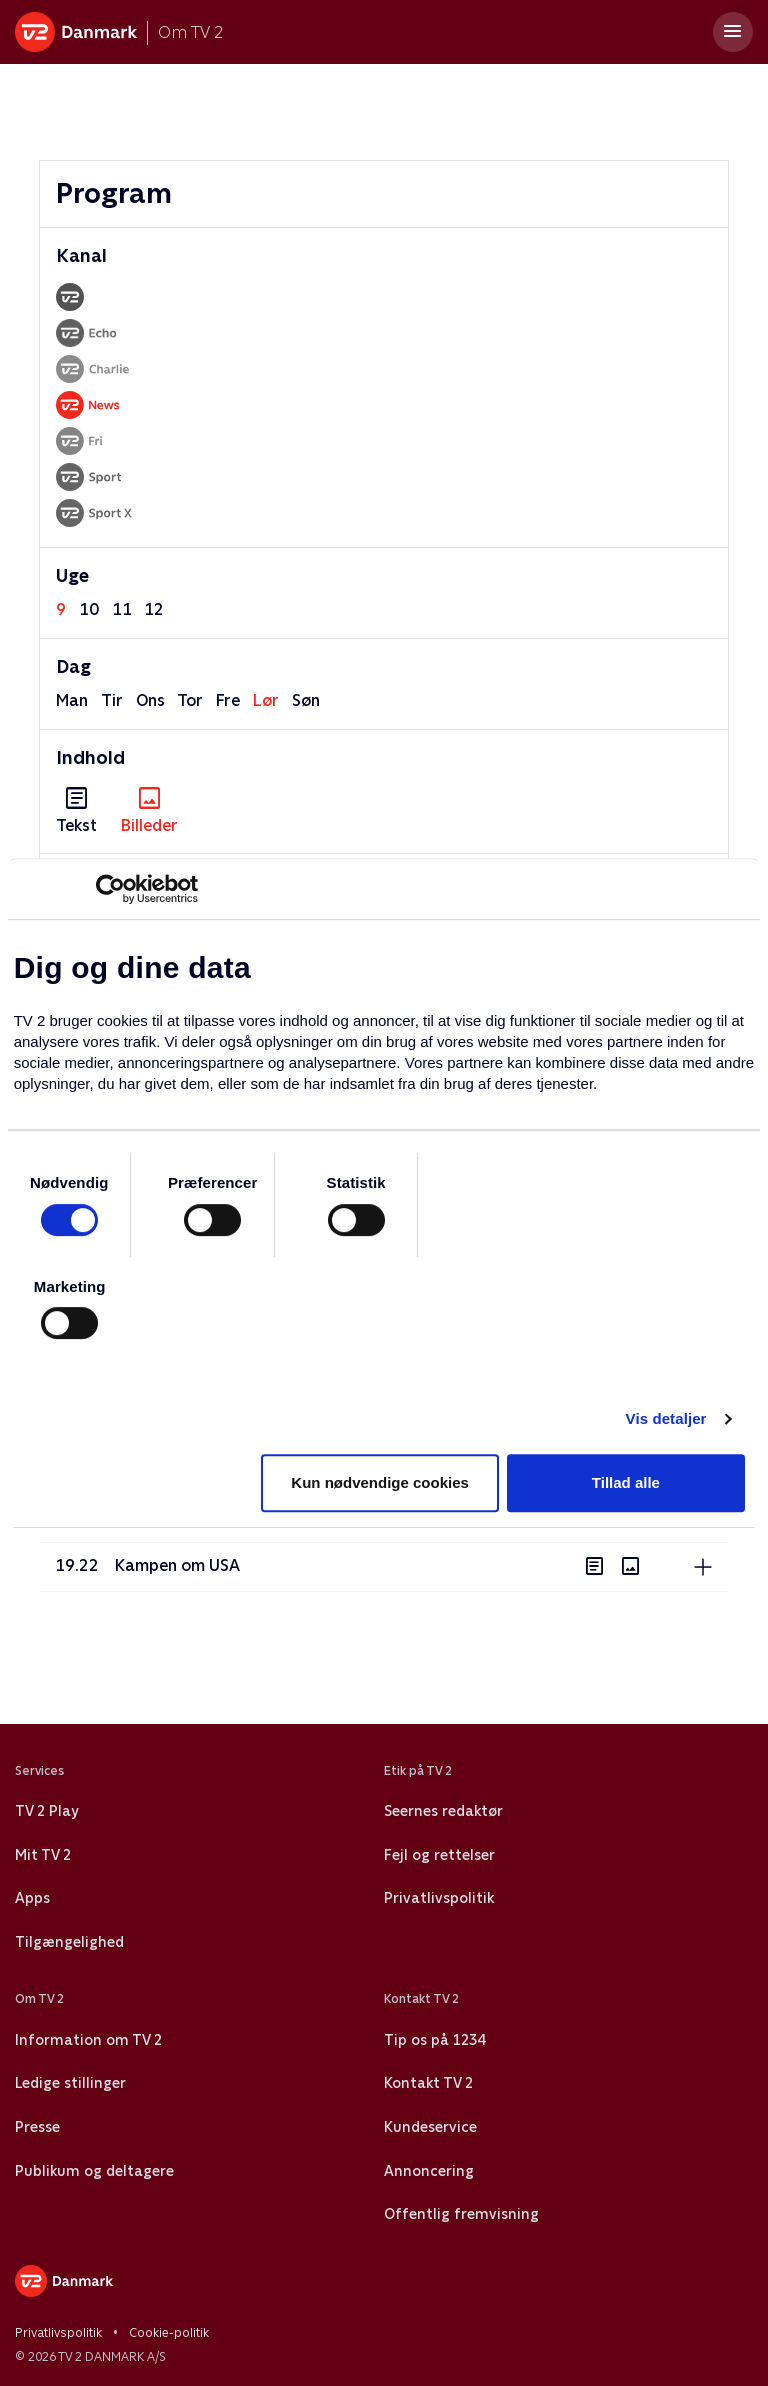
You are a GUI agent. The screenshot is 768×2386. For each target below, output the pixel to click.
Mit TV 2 (43, 1855)
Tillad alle (626, 1482)
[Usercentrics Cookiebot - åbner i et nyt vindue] (110, 889)
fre (228, 700)
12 (154, 609)
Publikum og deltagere (94, 2171)
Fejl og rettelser (439, 1855)
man (72, 700)
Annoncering (429, 2171)
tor (190, 700)
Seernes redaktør (443, 1811)
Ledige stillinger (70, 2083)
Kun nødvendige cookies (380, 1482)
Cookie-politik (169, 2333)
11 (122, 609)
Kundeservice (430, 2127)
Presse (37, 2127)
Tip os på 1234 (434, 2040)
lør (266, 700)
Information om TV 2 (88, 2040)
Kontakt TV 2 (428, 2083)
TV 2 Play (46, 1811)
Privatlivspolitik (439, 1898)
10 (89, 609)
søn (306, 700)
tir (112, 700)
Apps (32, 1898)
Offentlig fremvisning (461, 2214)
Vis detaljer (666, 1418)
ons (150, 700)
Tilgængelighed (69, 1942)
